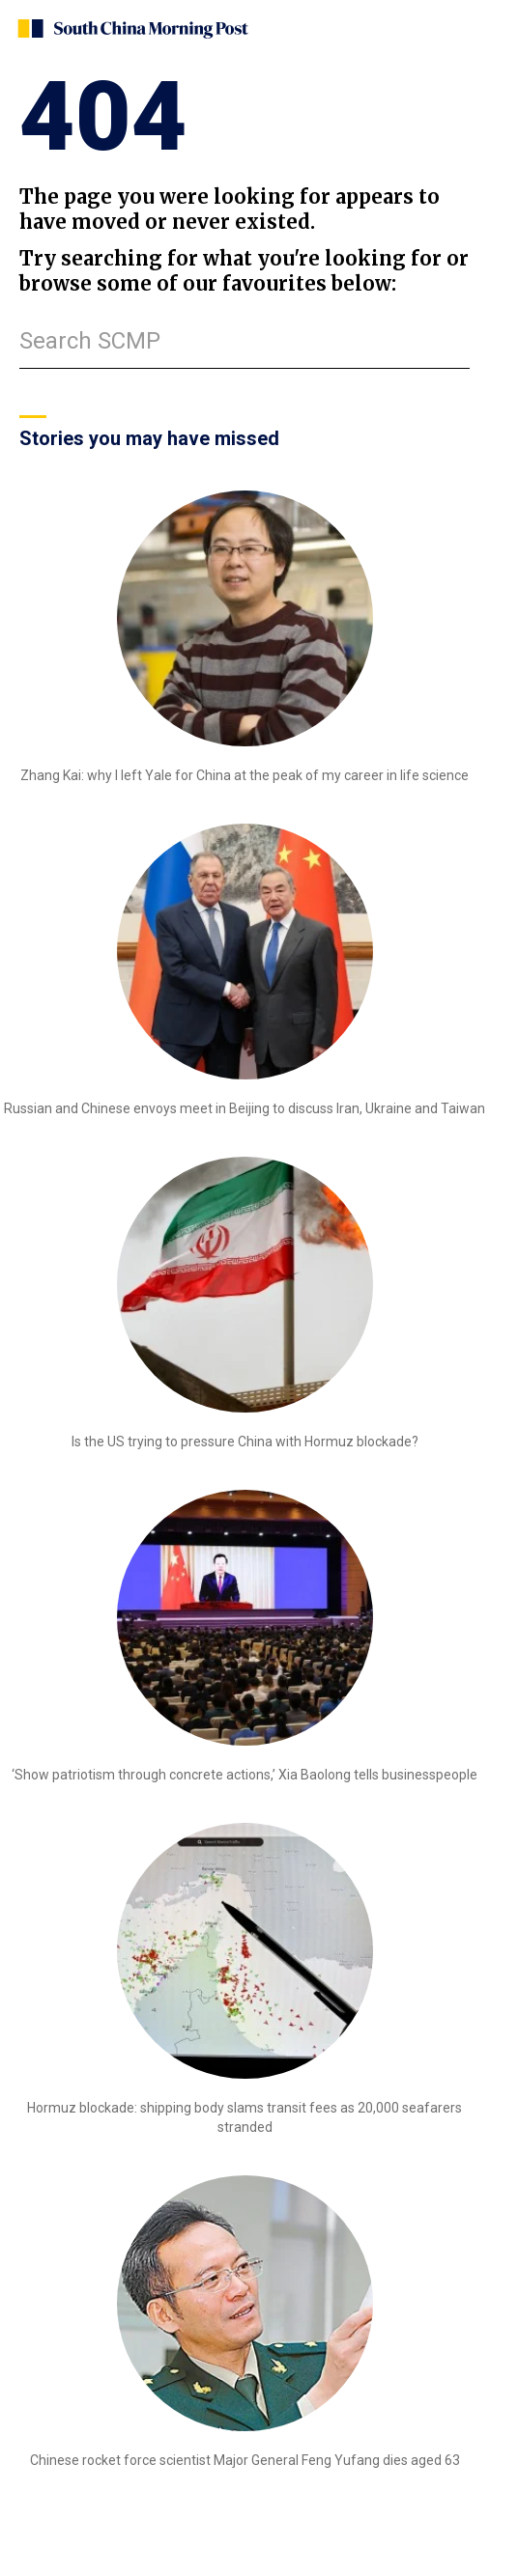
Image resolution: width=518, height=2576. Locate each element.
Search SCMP (89, 340)
